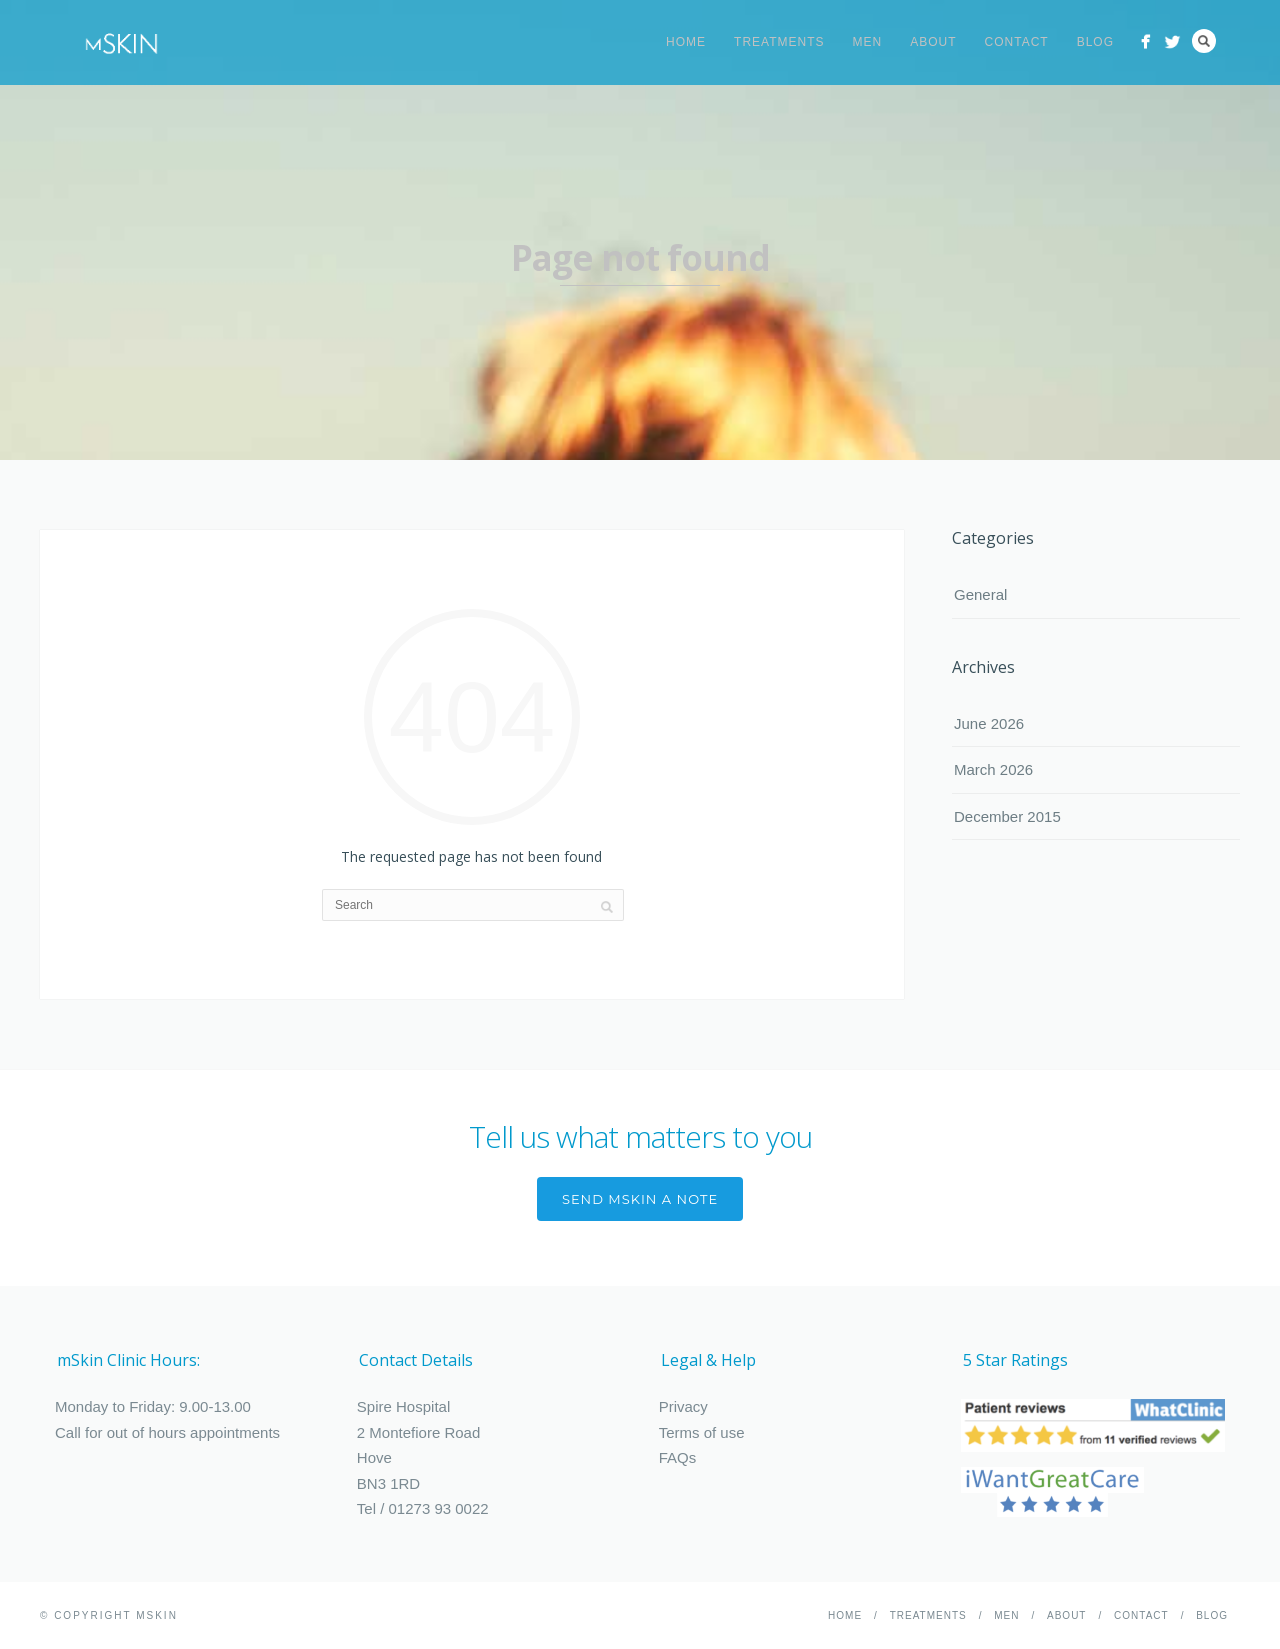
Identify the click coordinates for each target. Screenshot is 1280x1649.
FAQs (678, 1457)
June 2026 (989, 723)
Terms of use (702, 1432)
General (980, 594)
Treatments (779, 42)
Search (1204, 41)
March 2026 (993, 769)
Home (686, 42)
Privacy (683, 1406)
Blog (1095, 42)
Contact (1017, 42)
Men (868, 42)
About (933, 42)
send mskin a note (640, 1199)
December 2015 (1007, 816)
